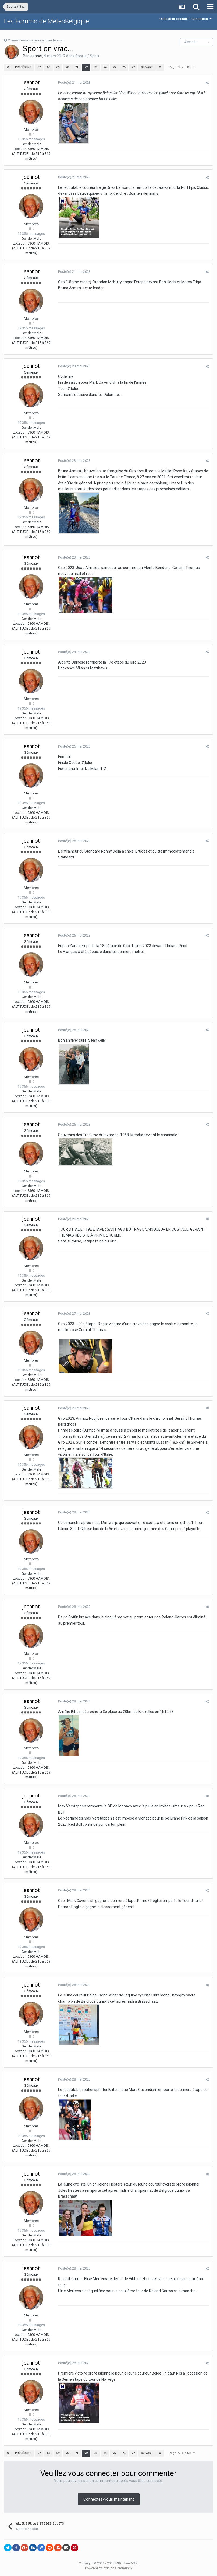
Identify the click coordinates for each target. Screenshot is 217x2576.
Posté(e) (74, 83)
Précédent (23, 67)
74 (104, 67)
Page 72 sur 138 (182, 67)
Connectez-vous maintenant (108, 2499)
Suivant (147, 67)
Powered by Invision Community (108, 2568)
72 (86, 67)
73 (95, 67)
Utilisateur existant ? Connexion (185, 19)
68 (48, 67)
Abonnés (190, 42)
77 (133, 67)
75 (114, 67)
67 (39, 67)
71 (76, 67)
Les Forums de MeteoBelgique (46, 21)
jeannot (36, 56)
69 (57, 67)
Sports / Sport (87, 56)
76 (123, 67)
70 (67, 67)
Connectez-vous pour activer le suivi (35, 40)
